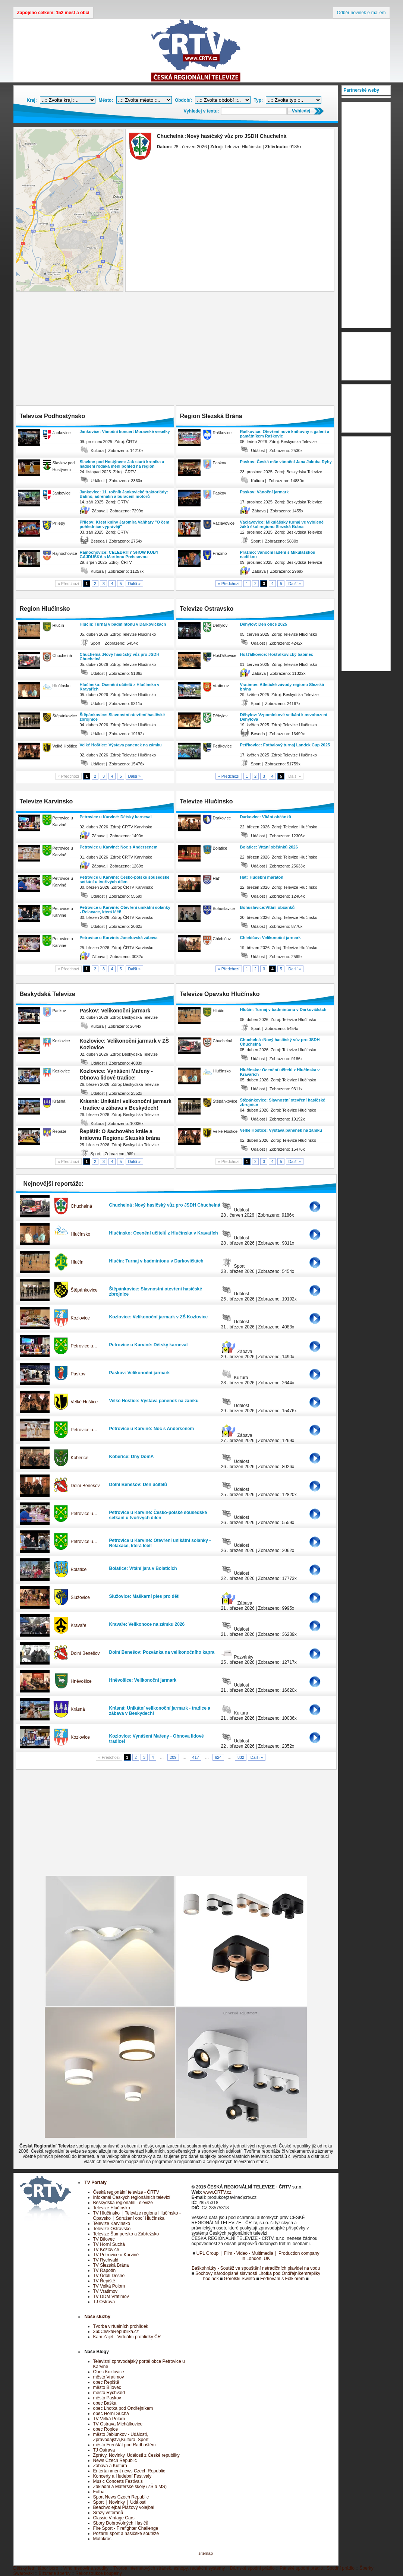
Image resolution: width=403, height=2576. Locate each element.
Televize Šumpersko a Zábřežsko (126, 2234)
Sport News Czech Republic (121, 2497)
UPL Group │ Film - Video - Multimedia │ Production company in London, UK (257, 2256)
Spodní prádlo (341, 2568)
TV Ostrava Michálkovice (118, 2424)
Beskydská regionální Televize (123, 2202)
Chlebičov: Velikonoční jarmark (270, 937)
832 (240, 1757)
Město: (106, 100)
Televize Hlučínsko (111, 2207)
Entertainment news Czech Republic (129, 2471)
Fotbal (99, 2491)
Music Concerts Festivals (118, 2481)
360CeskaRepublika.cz (116, 2331)
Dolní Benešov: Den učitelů (138, 1484)
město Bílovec (107, 2387)
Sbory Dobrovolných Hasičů (120, 2523)
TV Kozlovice (106, 2249)
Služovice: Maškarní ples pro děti (144, 1596)
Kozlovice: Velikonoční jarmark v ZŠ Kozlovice (158, 1316)
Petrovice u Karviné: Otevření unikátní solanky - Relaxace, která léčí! (125, 909)
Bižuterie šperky (54, 2573)
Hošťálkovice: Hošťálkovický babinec (276, 654)
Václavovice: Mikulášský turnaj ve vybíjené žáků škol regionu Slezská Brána (282, 524)
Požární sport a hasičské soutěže (126, 2533)
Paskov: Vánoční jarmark (264, 492)
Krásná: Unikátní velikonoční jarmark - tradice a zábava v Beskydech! (159, 1711)
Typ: (258, 100)
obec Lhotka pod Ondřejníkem (123, 2408)
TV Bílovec (104, 2239)
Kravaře (78, 1625)
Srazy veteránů (108, 2512)
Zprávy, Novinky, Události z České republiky (136, 2455)
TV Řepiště (104, 2280)
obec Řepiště (106, 2382)
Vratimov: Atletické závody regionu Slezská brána (282, 686)
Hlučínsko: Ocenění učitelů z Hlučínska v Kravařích (120, 686)
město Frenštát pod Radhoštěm (124, 2444)
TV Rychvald (106, 2260)
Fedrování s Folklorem (282, 2278)
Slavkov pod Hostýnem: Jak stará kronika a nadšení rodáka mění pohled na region (122, 463)
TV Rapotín (104, 2270)
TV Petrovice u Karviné (116, 2254)
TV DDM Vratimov (111, 2296)
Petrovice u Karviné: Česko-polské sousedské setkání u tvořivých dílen (125, 879)
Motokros (102, 2538)
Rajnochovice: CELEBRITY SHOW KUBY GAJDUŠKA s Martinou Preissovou (119, 554)
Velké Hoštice (84, 1401)
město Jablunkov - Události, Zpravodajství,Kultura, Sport (121, 2437)
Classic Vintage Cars (114, 2517)
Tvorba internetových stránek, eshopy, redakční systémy (169, 2568)
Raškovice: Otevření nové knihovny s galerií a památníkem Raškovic (285, 433)
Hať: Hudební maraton (262, 877)
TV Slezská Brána (111, 2265)
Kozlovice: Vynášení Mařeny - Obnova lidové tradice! (156, 1738)
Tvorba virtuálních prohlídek (120, 2326)
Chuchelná (81, 1206)
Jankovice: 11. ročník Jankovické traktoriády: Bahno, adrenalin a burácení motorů (124, 494)
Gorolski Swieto (239, 2278)
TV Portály (96, 2182)
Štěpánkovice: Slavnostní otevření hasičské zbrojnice (122, 716)
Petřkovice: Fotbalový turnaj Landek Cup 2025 (285, 745)
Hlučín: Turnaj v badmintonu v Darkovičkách (123, 624)
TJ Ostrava (104, 2301)
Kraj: (32, 100)
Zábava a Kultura (110, 2465)
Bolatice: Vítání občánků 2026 (269, 847)
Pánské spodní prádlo (301, 2568)
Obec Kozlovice (108, 2371)
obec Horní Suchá (111, 2413)
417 (195, 1757)
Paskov (78, 1373)
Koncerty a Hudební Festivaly (122, 2476)
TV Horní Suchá (109, 2244)
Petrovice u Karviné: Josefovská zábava (119, 937)
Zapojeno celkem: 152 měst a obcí (53, 12)
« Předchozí (229, 583)
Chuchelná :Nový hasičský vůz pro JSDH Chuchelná (120, 656)
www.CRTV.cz (217, 2192)
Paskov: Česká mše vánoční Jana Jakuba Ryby (286, 461)
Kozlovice (80, 1318)
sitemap (205, 2553)
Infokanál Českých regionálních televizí (131, 2197)
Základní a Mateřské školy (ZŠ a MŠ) (130, 2486)
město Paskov (107, 2397)
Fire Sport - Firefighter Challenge (125, 2528)
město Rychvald (109, 2392)
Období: (183, 100)
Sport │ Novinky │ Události (120, 2502)
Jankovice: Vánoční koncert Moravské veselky (125, 431)
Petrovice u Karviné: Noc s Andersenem (119, 847)
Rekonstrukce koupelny (98, 2573)
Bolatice (79, 1569)
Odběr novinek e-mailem (361, 12)
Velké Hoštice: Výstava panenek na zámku (121, 745)
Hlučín (77, 1262)
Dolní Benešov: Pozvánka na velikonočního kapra (162, 1652)
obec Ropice (105, 2429)
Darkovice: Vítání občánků (266, 817)
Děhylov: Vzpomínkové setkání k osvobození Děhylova (283, 716)
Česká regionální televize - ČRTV (126, 2192)
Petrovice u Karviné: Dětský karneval (116, 817)
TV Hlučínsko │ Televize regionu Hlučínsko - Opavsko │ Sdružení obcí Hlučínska (137, 2215)
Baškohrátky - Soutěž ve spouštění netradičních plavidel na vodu (256, 2268)
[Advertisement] (176, 349)
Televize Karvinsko (111, 2223)
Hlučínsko (81, 1234)
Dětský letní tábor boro (36, 2568)
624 (218, 1757)
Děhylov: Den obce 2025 (263, 624)
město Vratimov (108, 2377)
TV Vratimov (105, 2291)
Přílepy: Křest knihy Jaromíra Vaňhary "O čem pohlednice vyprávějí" (125, 524)
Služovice (80, 1597)
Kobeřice (79, 1457)
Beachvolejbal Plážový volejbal (123, 2507)
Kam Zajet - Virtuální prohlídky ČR (127, 2336)
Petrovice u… (84, 1346)
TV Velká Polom (109, 2286)
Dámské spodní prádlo (252, 2568)
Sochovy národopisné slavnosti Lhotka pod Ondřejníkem (251, 2273)
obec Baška (105, 2403)
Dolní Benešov (85, 1485)
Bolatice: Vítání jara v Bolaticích (143, 1568)
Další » (134, 583)
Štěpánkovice (84, 1290)
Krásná (78, 1709)
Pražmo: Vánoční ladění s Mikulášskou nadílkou (277, 554)
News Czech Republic (115, 2460)
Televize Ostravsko (112, 2228)
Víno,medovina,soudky (85, 2568)
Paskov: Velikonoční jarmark (139, 1372)
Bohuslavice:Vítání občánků (267, 907)
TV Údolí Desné (109, 2275)
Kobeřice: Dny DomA (131, 1456)
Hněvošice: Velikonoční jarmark (143, 1680)
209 (173, 1757)
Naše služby (97, 2316)
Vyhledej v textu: (201, 111)
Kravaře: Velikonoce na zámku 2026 (147, 1624)
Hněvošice (81, 1681)
